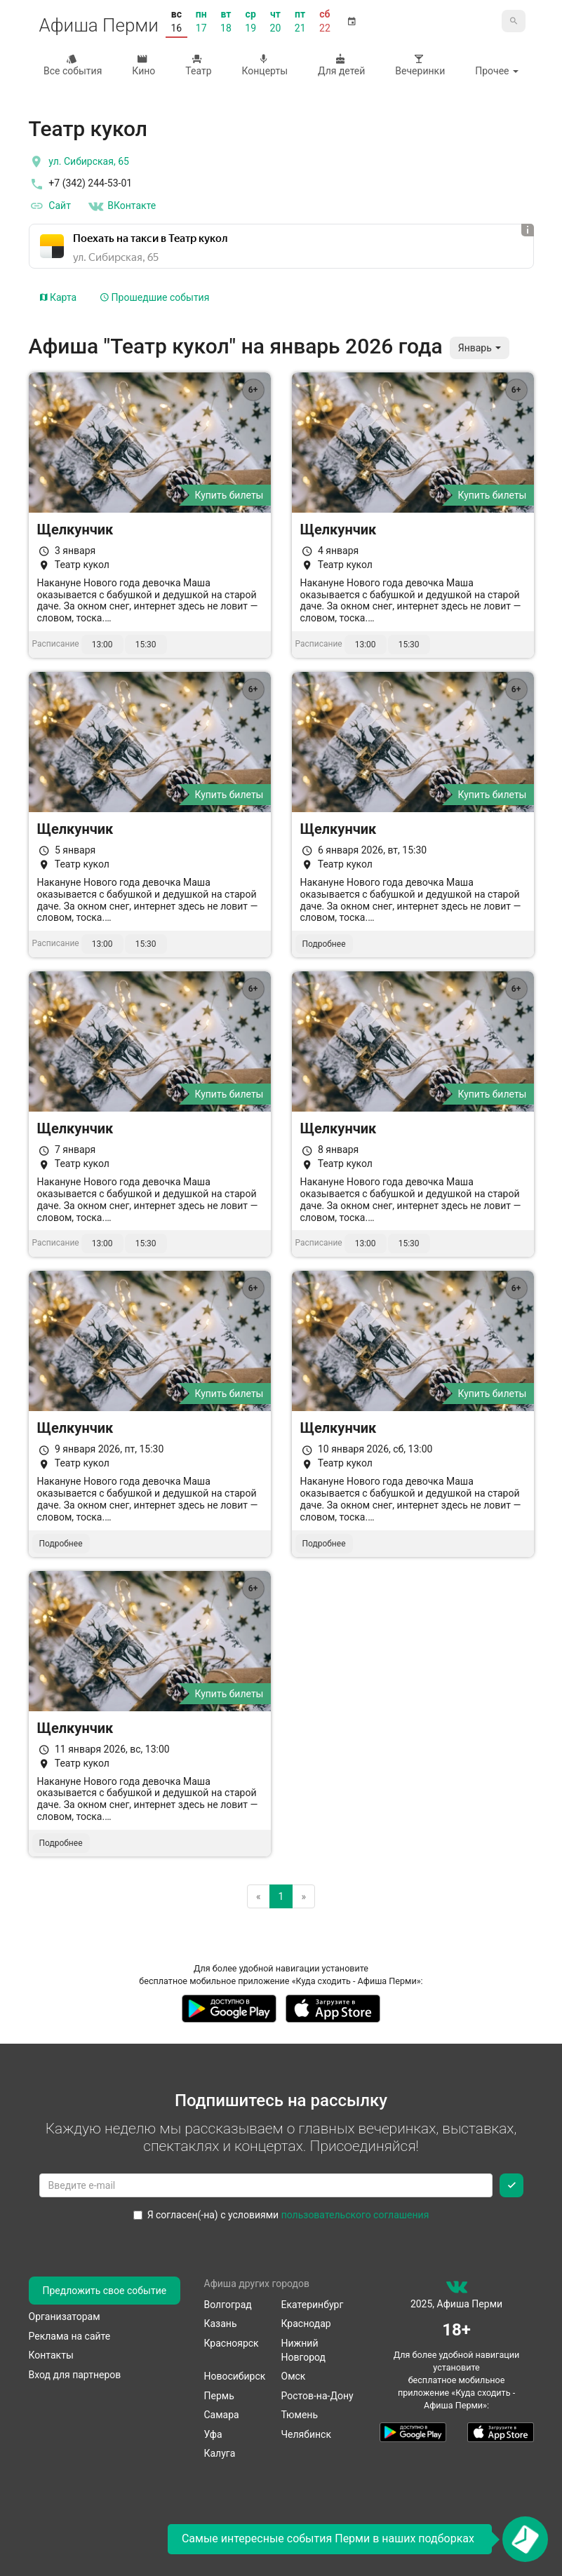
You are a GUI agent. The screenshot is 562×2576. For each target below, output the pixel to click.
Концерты (263, 64)
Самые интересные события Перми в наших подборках (328, 2538)
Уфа (213, 2434)
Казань (220, 2323)
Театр (197, 64)
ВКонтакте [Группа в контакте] (121, 206)
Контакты (51, 2355)
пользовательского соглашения (355, 2214)
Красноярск (231, 2343)
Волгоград (228, 2304)
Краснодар (306, 2323)
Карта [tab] (58, 297)
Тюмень (300, 2414)
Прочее (496, 70)
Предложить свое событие (105, 2290)
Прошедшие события (154, 297)
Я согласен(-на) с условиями (281, 2214)
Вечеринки (419, 64)
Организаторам (64, 2316)
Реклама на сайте (70, 2336)
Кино (142, 64)
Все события (71, 64)
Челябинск (306, 2434)
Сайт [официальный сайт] (50, 206)
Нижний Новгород (303, 2350)
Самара (221, 2414)
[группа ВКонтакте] (457, 2289)
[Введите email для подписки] (266, 2185)
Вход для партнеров (75, 2374)
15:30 (145, 644)
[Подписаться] (511, 2185)
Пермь (219, 2395)
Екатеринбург (312, 2304)
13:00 (102, 644)
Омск (293, 2376)
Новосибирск (235, 2376)
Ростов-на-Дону (317, 2395)
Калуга (220, 2453)
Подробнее (324, 944)
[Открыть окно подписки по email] (525, 2539)
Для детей (340, 64)
